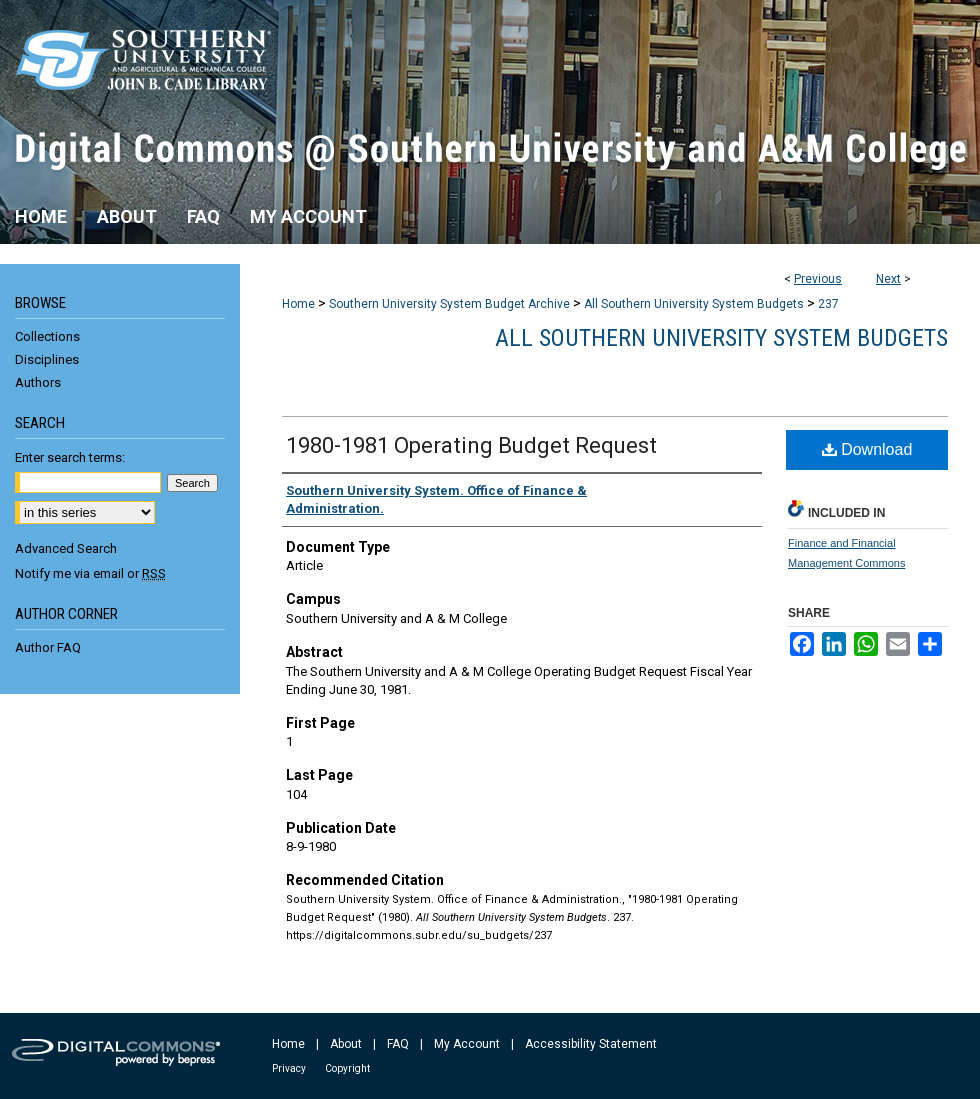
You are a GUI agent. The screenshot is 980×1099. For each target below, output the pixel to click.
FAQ (398, 1044)
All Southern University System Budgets (694, 304)
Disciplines (47, 359)
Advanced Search (66, 548)
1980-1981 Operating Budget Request (471, 445)
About (346, 1044)
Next (888, 279)
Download (867, 449)
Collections (47, 336)
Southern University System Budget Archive (449, 304)
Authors (38, 382)
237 (828, 304)
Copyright (347, 1068)
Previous (818, 279)
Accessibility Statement (591, 1044)
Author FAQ (48, 647)
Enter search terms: (70, 457)
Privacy (289, 1068)
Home (298, 304)
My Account (467, 1044)
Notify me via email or (90, 573)
